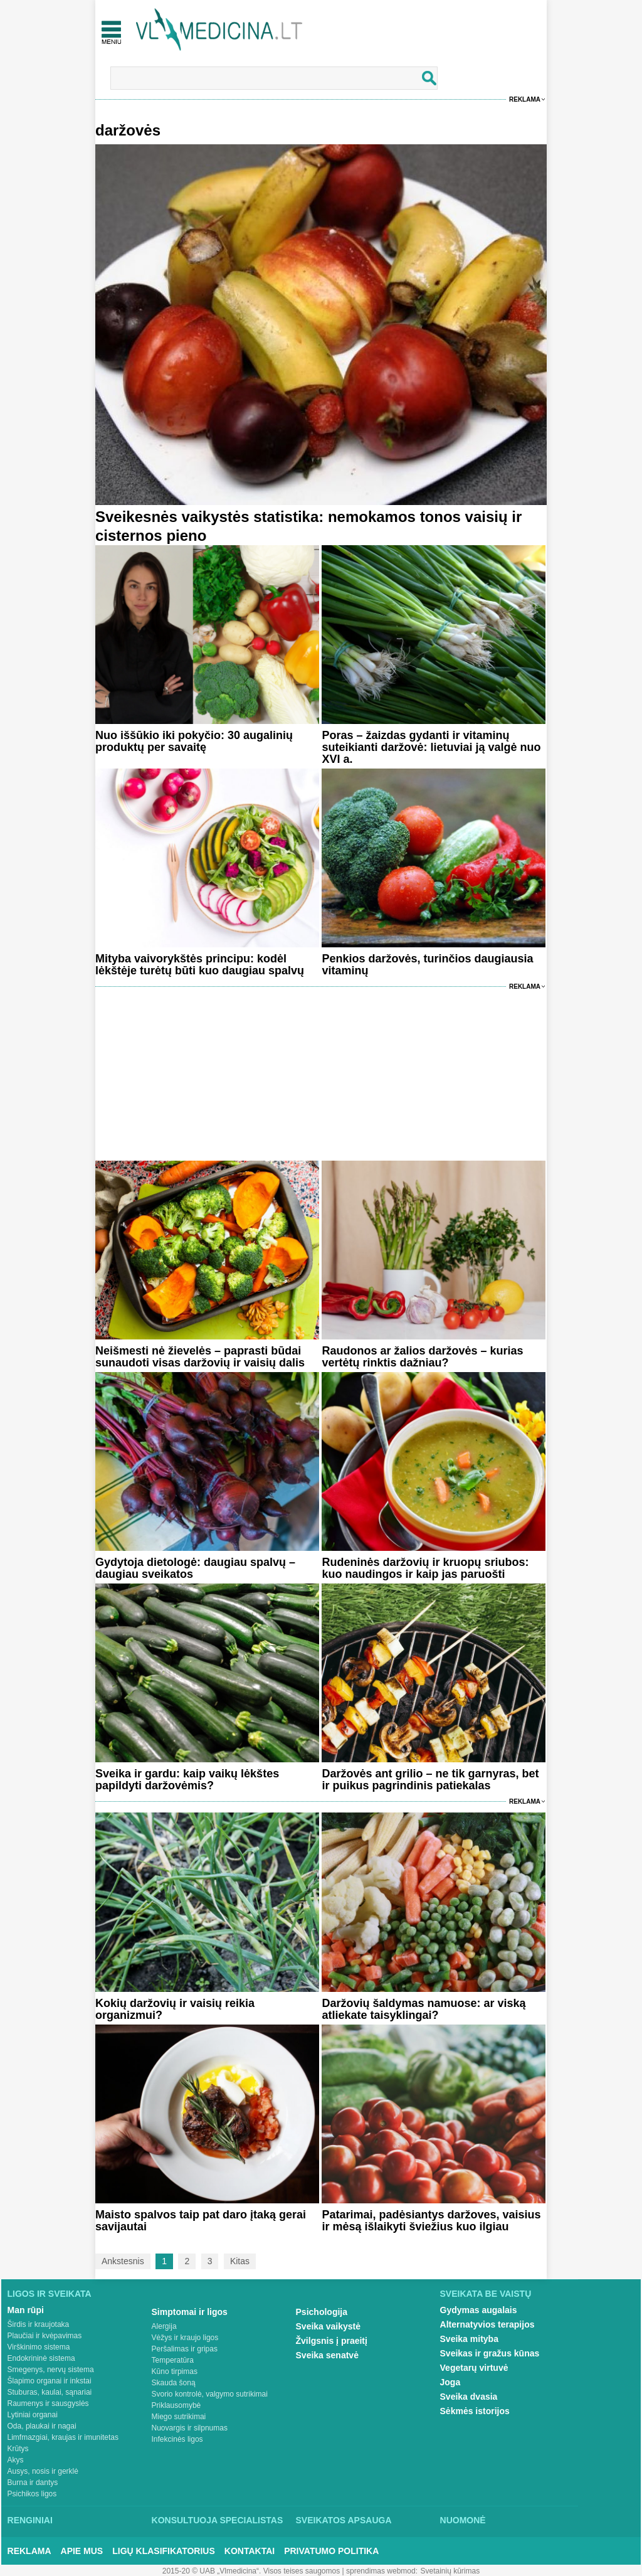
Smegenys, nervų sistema (51, 2369)
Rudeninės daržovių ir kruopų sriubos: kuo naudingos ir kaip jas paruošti (425, 1568)
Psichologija (321, 2312)
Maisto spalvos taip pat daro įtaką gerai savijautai (200, 2220)
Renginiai (30, 2520)
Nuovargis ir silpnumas (190, 2428)
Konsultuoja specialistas (217, 2520)
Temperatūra (173, 2360)
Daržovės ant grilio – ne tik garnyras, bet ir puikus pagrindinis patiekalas (430, 1779)
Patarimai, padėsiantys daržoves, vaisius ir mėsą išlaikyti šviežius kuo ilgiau (431, 2220)
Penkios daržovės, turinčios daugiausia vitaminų (427, 964)
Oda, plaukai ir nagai (42, 2426)
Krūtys (18, 2448)
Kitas (240, 2261)
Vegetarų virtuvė (474, 2368)
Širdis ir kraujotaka (39, 2324)
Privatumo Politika (331, 2551)
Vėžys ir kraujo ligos (185, 2337)
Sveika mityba (469, 2339)
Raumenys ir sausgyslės (48, 2403)
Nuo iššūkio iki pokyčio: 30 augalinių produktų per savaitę (194, 741)
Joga (450, 2382)
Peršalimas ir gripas (185, 2348)
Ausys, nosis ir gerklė (43, 2471)
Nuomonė (463, 2520)
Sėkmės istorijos (475, 2411)
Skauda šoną (174, 2382)
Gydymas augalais (478, 2310)
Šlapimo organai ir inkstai (50, 2380)
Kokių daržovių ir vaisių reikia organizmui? (175, 2009)
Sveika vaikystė (328, 2326)
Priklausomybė (176, 2405)
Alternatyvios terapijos (487, 2324)
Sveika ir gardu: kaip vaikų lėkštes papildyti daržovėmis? (187, 1779)
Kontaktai (249, 2551)
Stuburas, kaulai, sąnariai (50, 2392)
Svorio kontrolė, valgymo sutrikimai (210, 2394)
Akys (16, 2460)
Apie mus (82, 2551)
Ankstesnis (123, 2261)
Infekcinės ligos (177, 2439)
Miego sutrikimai (179, 2416)
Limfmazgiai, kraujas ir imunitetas (63, 2437)
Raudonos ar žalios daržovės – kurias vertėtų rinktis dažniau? (422, 1356)
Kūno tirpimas (174, 2371)
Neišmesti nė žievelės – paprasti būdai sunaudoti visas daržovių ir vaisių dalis (200, 1356)
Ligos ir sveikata (50, 2294)
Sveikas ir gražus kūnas (490, 2353)
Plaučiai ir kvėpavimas (45, 2335)
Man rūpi (26, 2310)
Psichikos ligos (32, 2493)
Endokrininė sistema (41, 2358)
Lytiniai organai (33, 2414)
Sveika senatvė (327, 2355)
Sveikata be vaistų (486, 2294)
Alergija (164, 2326)
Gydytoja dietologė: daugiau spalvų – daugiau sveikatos (195, 1568)
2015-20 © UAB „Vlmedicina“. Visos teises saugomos (251, 2571)
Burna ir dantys (33, 2482)
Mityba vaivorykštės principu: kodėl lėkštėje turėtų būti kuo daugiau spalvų (199, 964)
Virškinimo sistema (39, 2347)
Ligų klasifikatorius (163, 2551)
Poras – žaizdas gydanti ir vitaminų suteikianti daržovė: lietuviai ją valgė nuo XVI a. (431, 747)
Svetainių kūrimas (450, 2571)
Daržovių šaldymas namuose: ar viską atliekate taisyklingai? (423, 2009)
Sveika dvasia (469, 2397)
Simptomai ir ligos (190, 2312)
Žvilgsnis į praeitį (331, 2341)
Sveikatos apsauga (344, 2520)
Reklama (524, 99)
